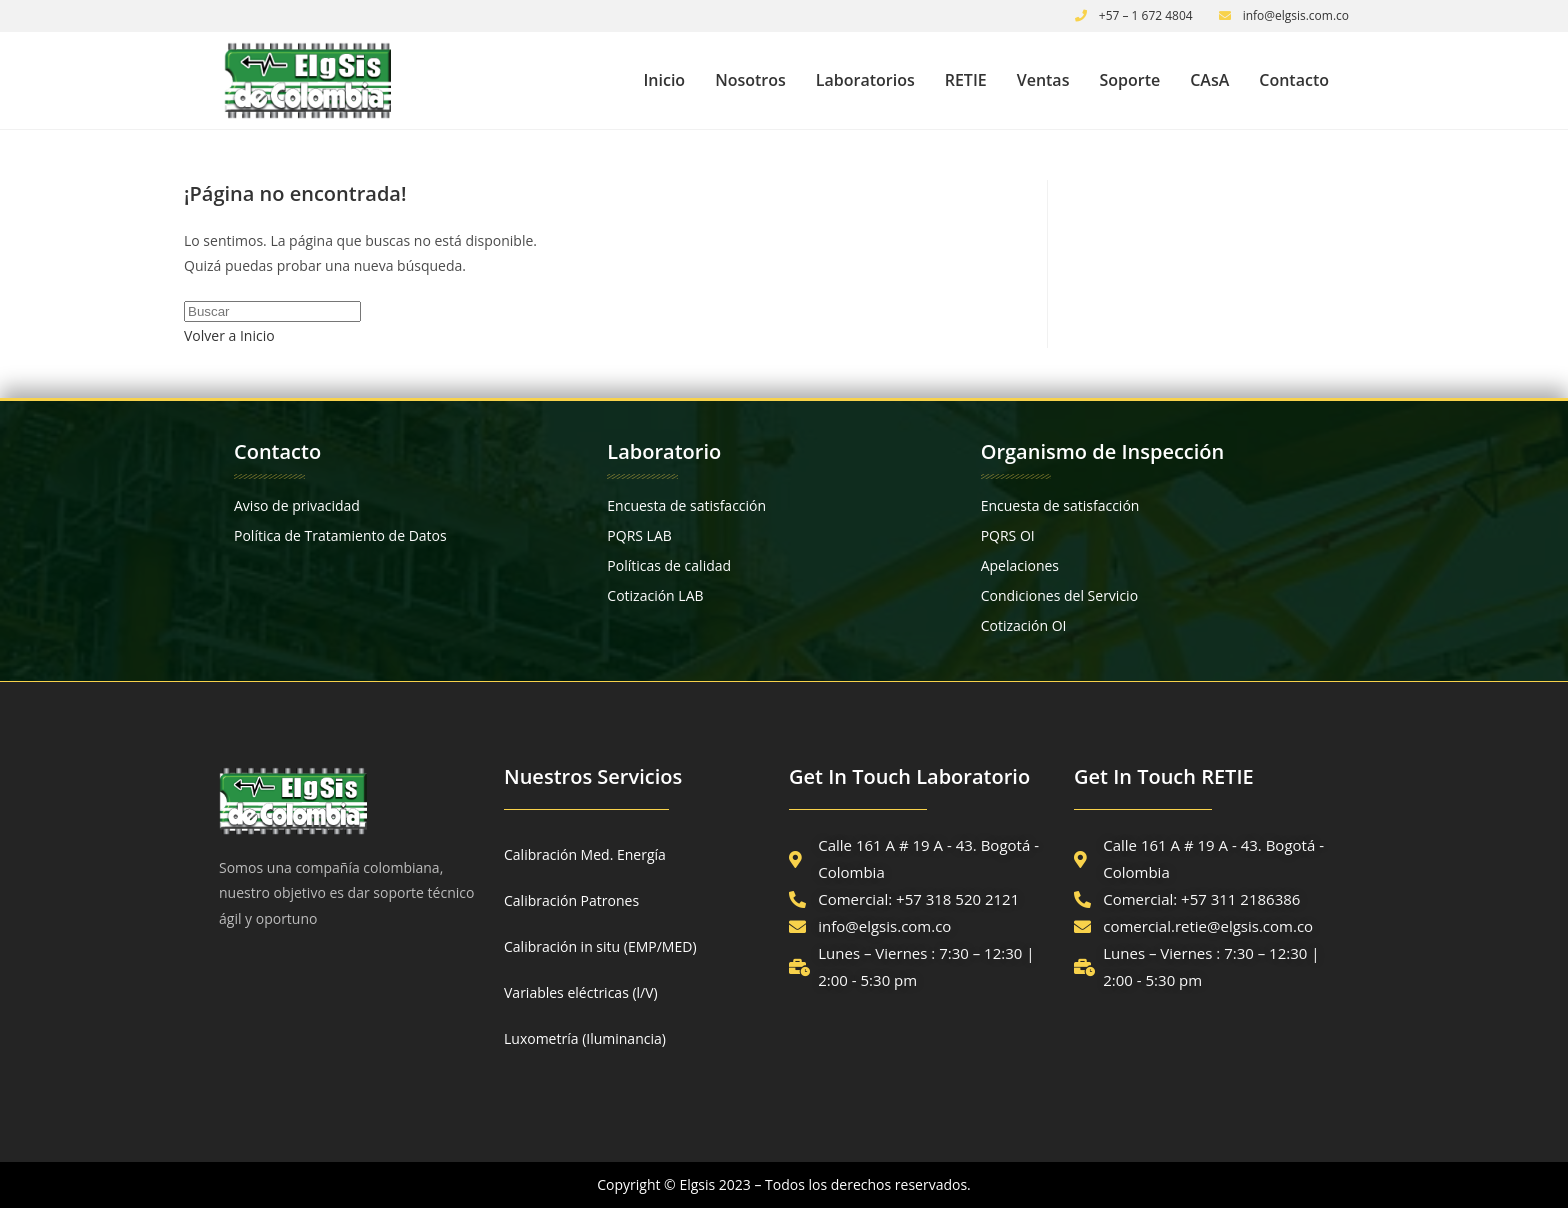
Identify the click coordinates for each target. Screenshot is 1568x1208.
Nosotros (750, 80)
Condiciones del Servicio (1059, 595)
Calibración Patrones (571, 900)
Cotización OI (1024, 625)
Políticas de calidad (669, 565)
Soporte (1129, 80)
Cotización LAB (655, 595)
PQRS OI (1008, 535)
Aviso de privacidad (297, 505)
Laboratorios (865, 80)
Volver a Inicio (229, 335)
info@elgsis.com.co (1296, 15)
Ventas (1043, 80)
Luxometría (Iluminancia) (585, 1038)
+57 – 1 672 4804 (1146, 15)
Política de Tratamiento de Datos (340, 535)
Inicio (664, 80)
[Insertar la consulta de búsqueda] (272, 311)
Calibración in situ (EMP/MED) (600, 946)
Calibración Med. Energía (585, 854)
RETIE (966, 80)
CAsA (1209, 80)
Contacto (1294, 80)
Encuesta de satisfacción (686, 505)
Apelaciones (1020, 565)
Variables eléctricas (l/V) (581, 992)
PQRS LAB (639, 535)
